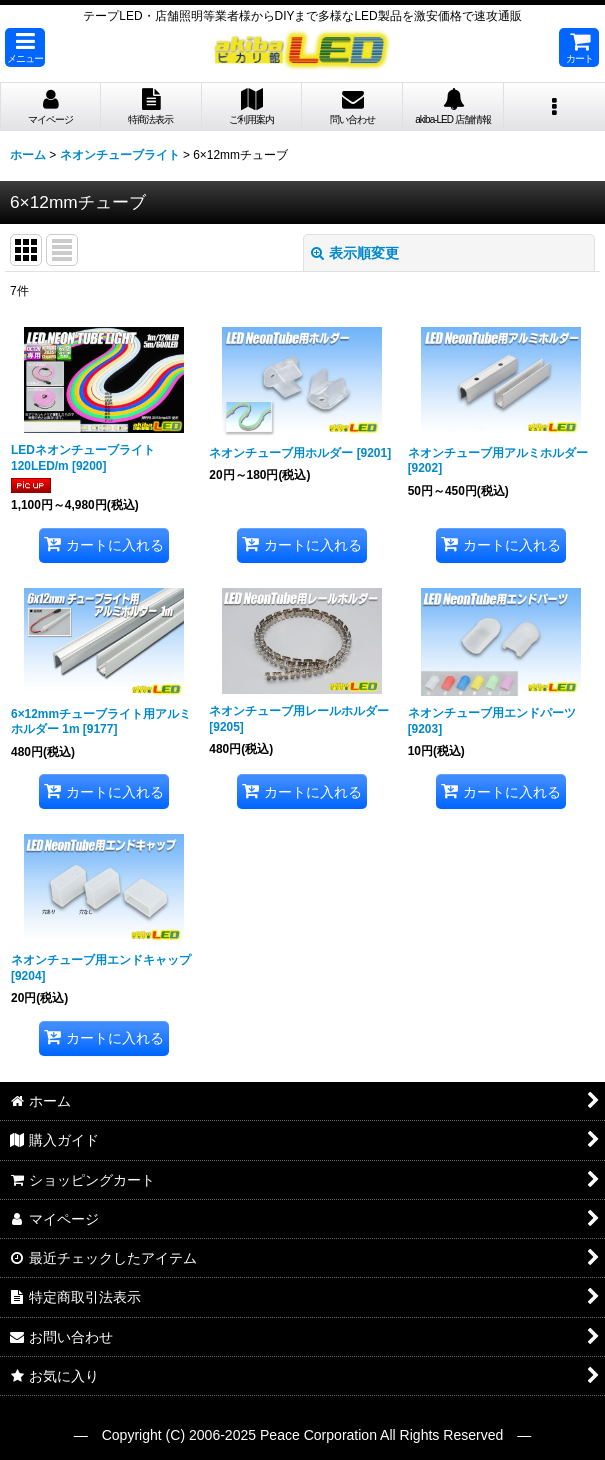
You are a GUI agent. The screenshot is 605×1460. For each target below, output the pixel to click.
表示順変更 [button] (355, 253)
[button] (25, 47)
